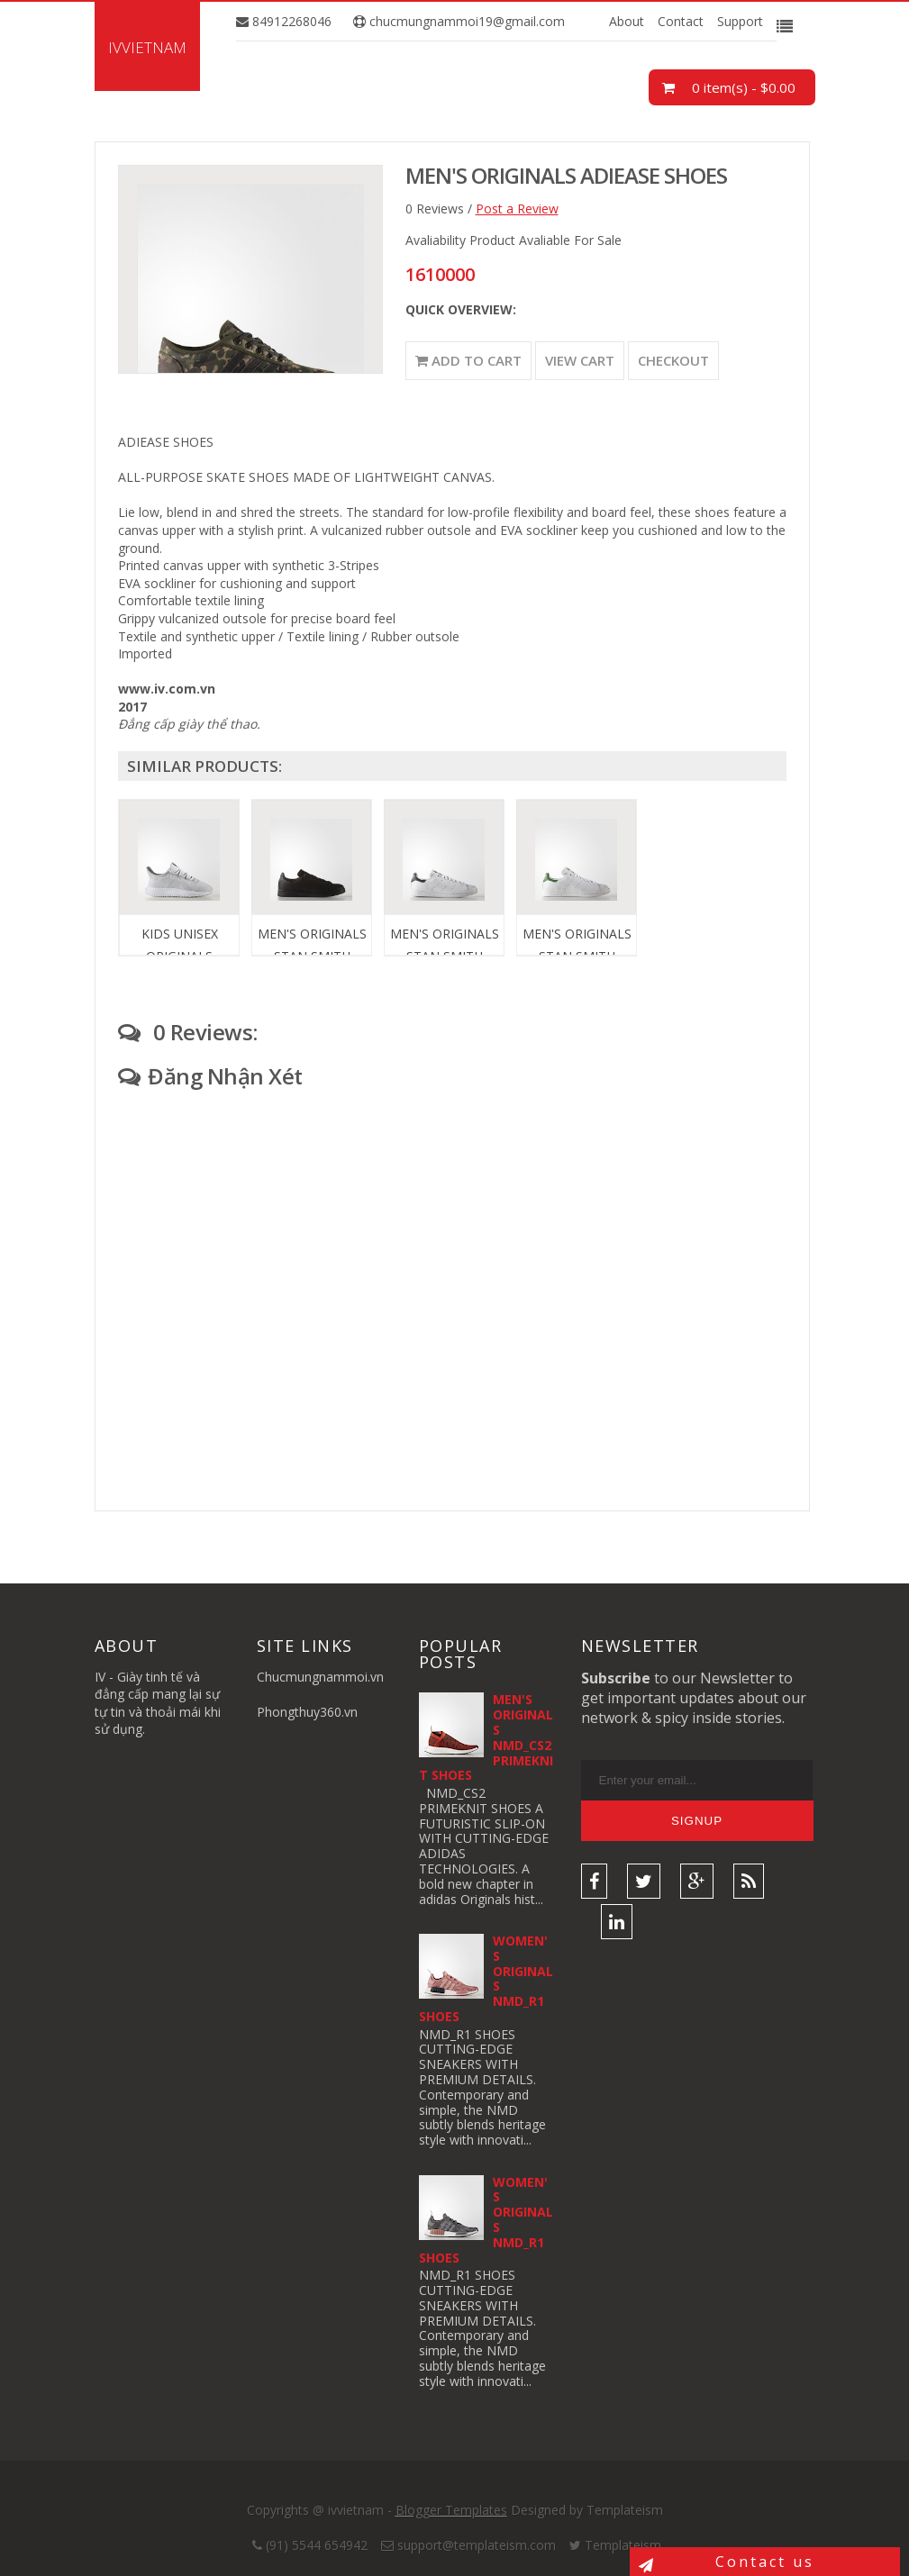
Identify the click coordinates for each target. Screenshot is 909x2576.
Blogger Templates (451, 2509)
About (626, 21)
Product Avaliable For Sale (545, 240)
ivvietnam (147, 47)
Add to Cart (468, 360)
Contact (681, 21)
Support (740, 21)
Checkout (673, 360)
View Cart (579, 360)
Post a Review (517, 208)
